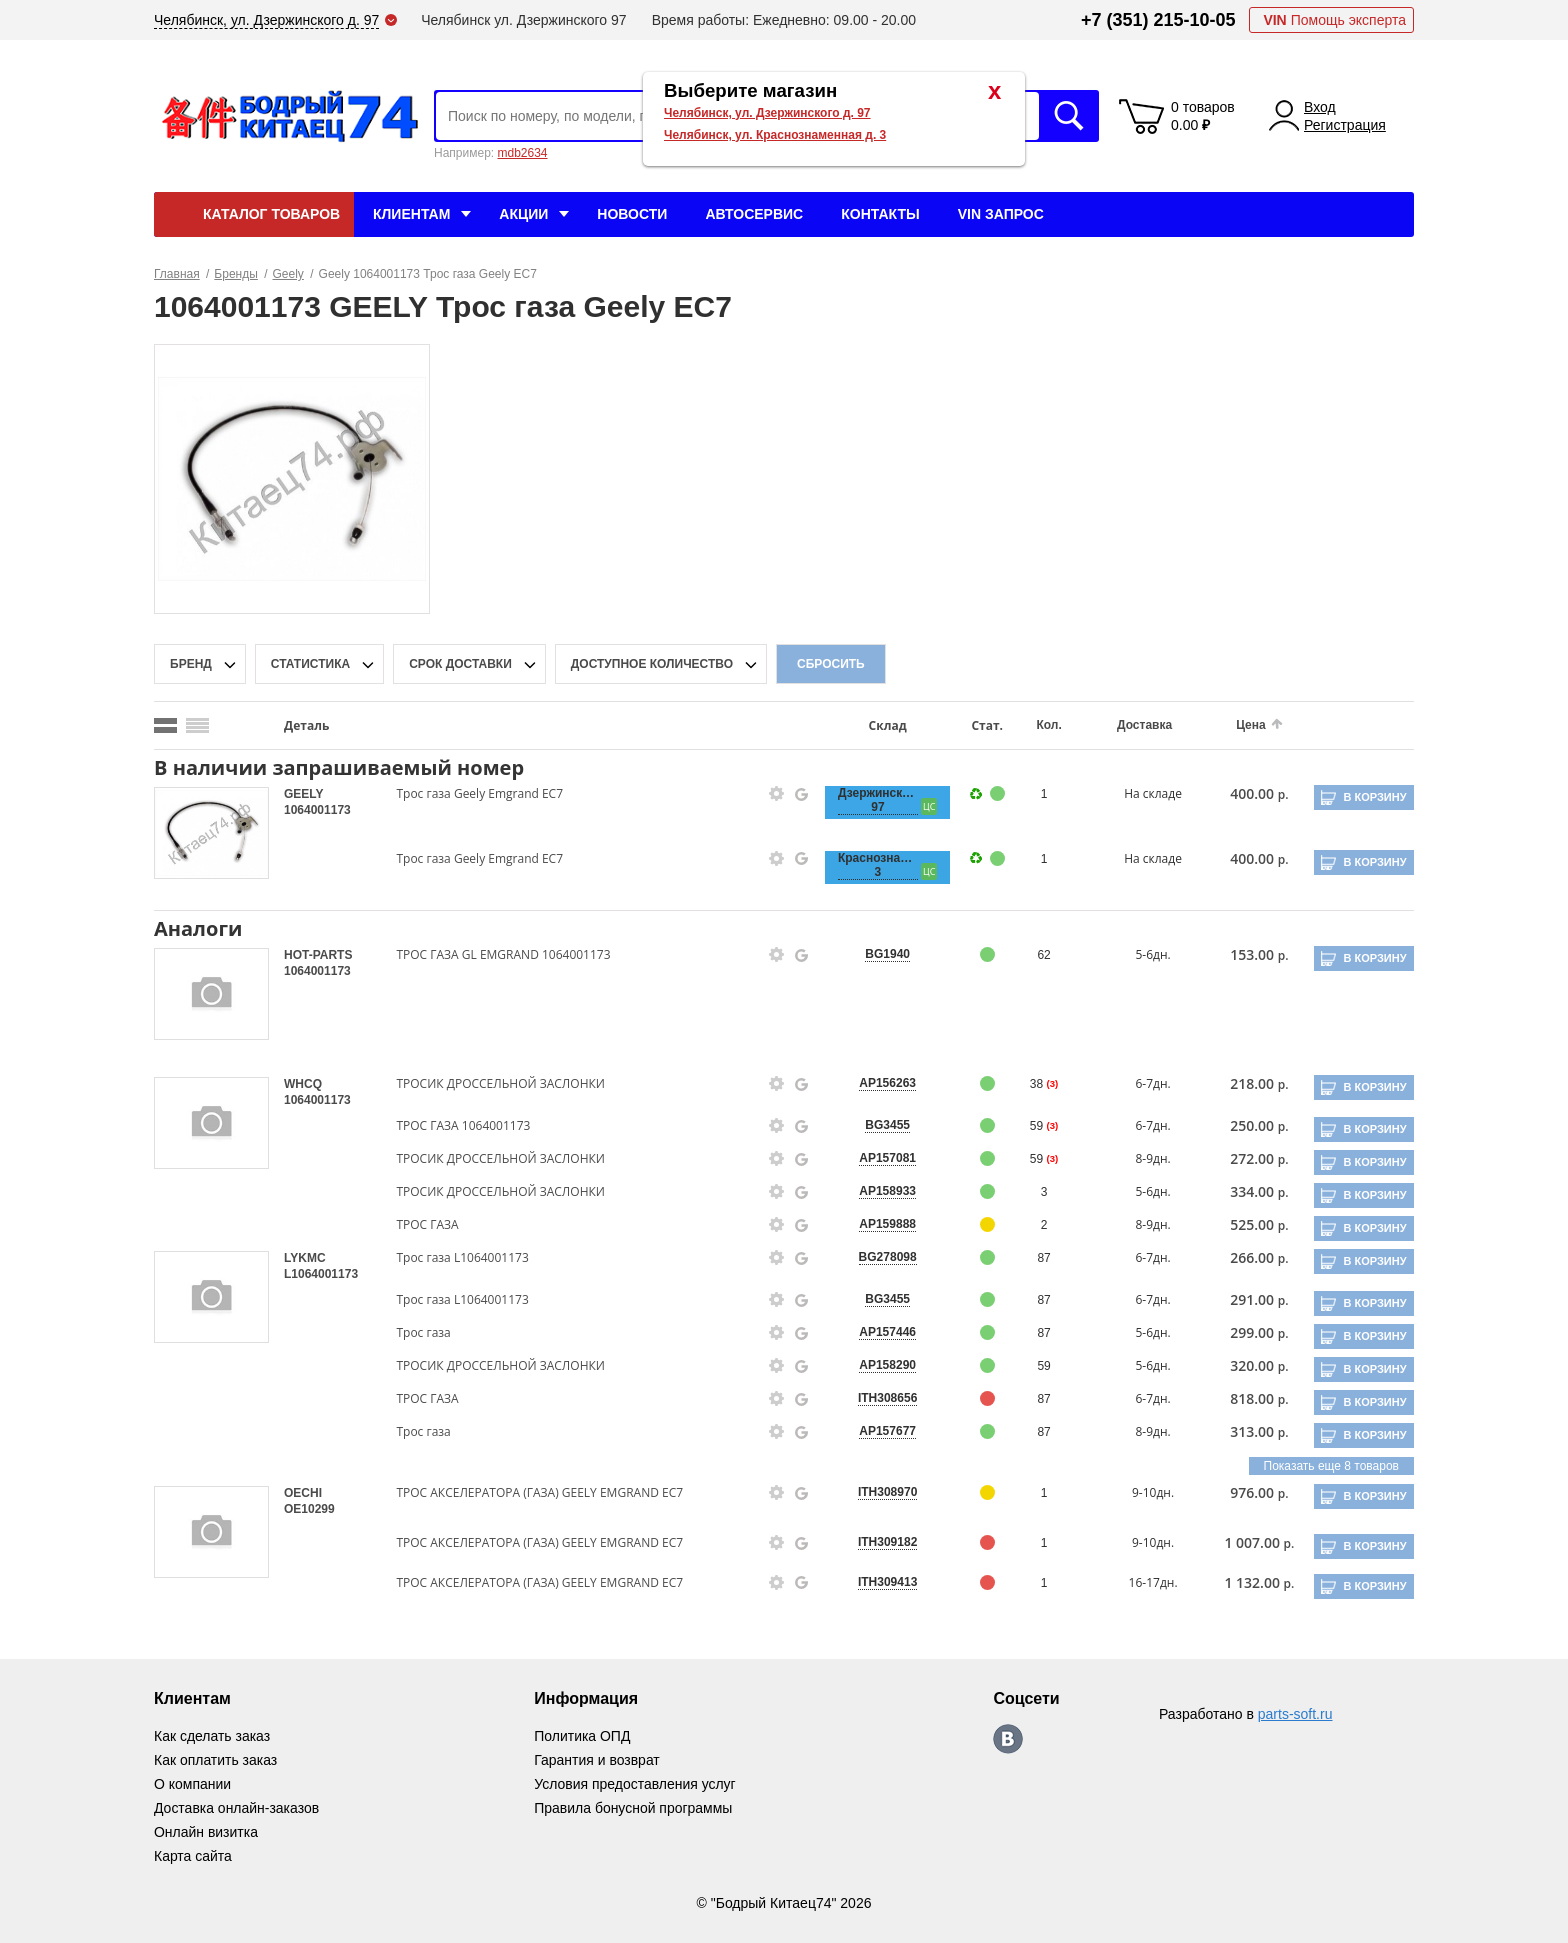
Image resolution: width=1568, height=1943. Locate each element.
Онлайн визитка (206, 1832)
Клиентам (411, 214)
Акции (523, 214)
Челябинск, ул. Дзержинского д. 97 (767, 113)
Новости (632, 214)
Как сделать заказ (212, 1736)
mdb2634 (522, 153)
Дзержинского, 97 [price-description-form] (868, 800)
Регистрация (1345, 125)
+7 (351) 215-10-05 (1158, 20)
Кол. (1036, 725)
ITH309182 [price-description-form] (877, 1542)
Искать (1069, 116)
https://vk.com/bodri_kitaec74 (1009, 1739)
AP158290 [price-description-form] (877, 1365)
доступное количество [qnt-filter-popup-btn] (652, 664)
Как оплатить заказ (215, 1760)
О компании (192, 1784)
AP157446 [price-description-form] (877, 1332)
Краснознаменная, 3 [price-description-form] (868, 865)
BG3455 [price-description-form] (877, 1125)
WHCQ (303, 1084)
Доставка (1130, 725)
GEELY (303, 794)
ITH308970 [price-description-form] (877, 1492)
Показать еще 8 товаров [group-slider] (1331, 1466)
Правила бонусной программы (633, 1808)
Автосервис (754, 214)
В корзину (1374, 797)
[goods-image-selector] (211, 833)
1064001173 (317, 810)
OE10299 (309, 1509)
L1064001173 (321, 1274)
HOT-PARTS (318, 955)
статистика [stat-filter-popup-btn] (310, 664)
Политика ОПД (582, 1736)
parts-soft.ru (1295, 1714)
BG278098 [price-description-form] (878, 1257)
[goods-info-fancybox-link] (769, 794)
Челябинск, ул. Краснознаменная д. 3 (775, 135)
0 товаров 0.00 (1203, 116)
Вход (1320, 107)
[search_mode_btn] (165, 725)
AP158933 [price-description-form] (877, 1191)
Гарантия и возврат (597, 1760)
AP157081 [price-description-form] (877, 1158)
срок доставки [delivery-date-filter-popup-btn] (460, 664)
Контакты (880, 214)
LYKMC (305, 1258)
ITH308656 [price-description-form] (877, 1398)
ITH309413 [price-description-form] (877, 1582)
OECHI (303, 1493)
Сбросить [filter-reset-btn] (831, 664)
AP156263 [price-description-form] (877, 1083)
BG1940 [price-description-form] (877, 954)
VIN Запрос (1001, 214)
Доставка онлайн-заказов (236, 1808)
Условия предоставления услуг (635, 1784)
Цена (1235, 725)
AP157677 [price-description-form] (877, 1431)
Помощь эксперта (1334, 20)
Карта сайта (193, 1856)
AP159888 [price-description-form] (877, 1224)
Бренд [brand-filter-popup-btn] (191, 664)
